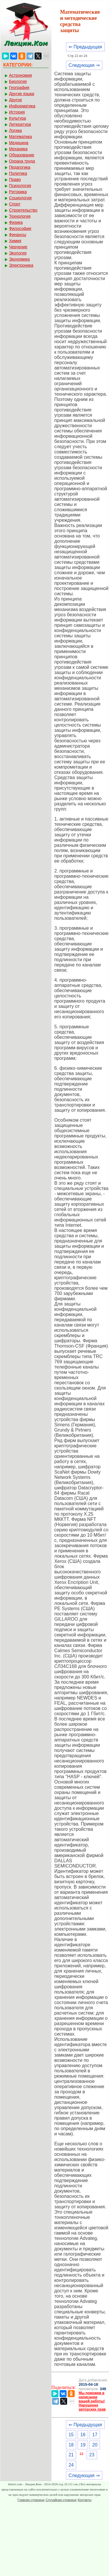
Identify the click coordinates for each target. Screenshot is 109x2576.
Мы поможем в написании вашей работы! (92, 2397)
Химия (15, 240)
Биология (18, 81)
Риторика (18, 191)
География (19, 87)
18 (71, 2444)
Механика (18, 148)
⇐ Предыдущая (85, 46)
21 (71, 2454)
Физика (16, 222)
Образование (21, 155)
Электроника (21, 265)
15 (71, 2434)
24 (71, 2464)
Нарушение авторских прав (92, 2407)
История (17, 112)
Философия (20, 228)
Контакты (85, 2500)
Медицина (18, 142)
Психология (20, 185)
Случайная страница (61, 2500)
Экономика (19, 259)
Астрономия (20, 75)
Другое (15, 99)
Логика (15, 130)
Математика (20, 136)
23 (91, 2454)
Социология (20, 198)
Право (15, 179)
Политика (18, 173)
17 (94, 2434)
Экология (17, 253)
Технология (20, 216)
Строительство (23, 210)
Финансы (17, 234)
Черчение (18, 247)
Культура (17, 118)
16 (82, 2434)
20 (94, 2444)
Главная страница (30, 2500)
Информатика (22, 106)
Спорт (14, 204)
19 (82, 2444)
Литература (20, 124)
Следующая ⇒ (84, 65)
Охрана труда (22, 161)
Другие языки (21, 93)
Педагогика (19, 167)
